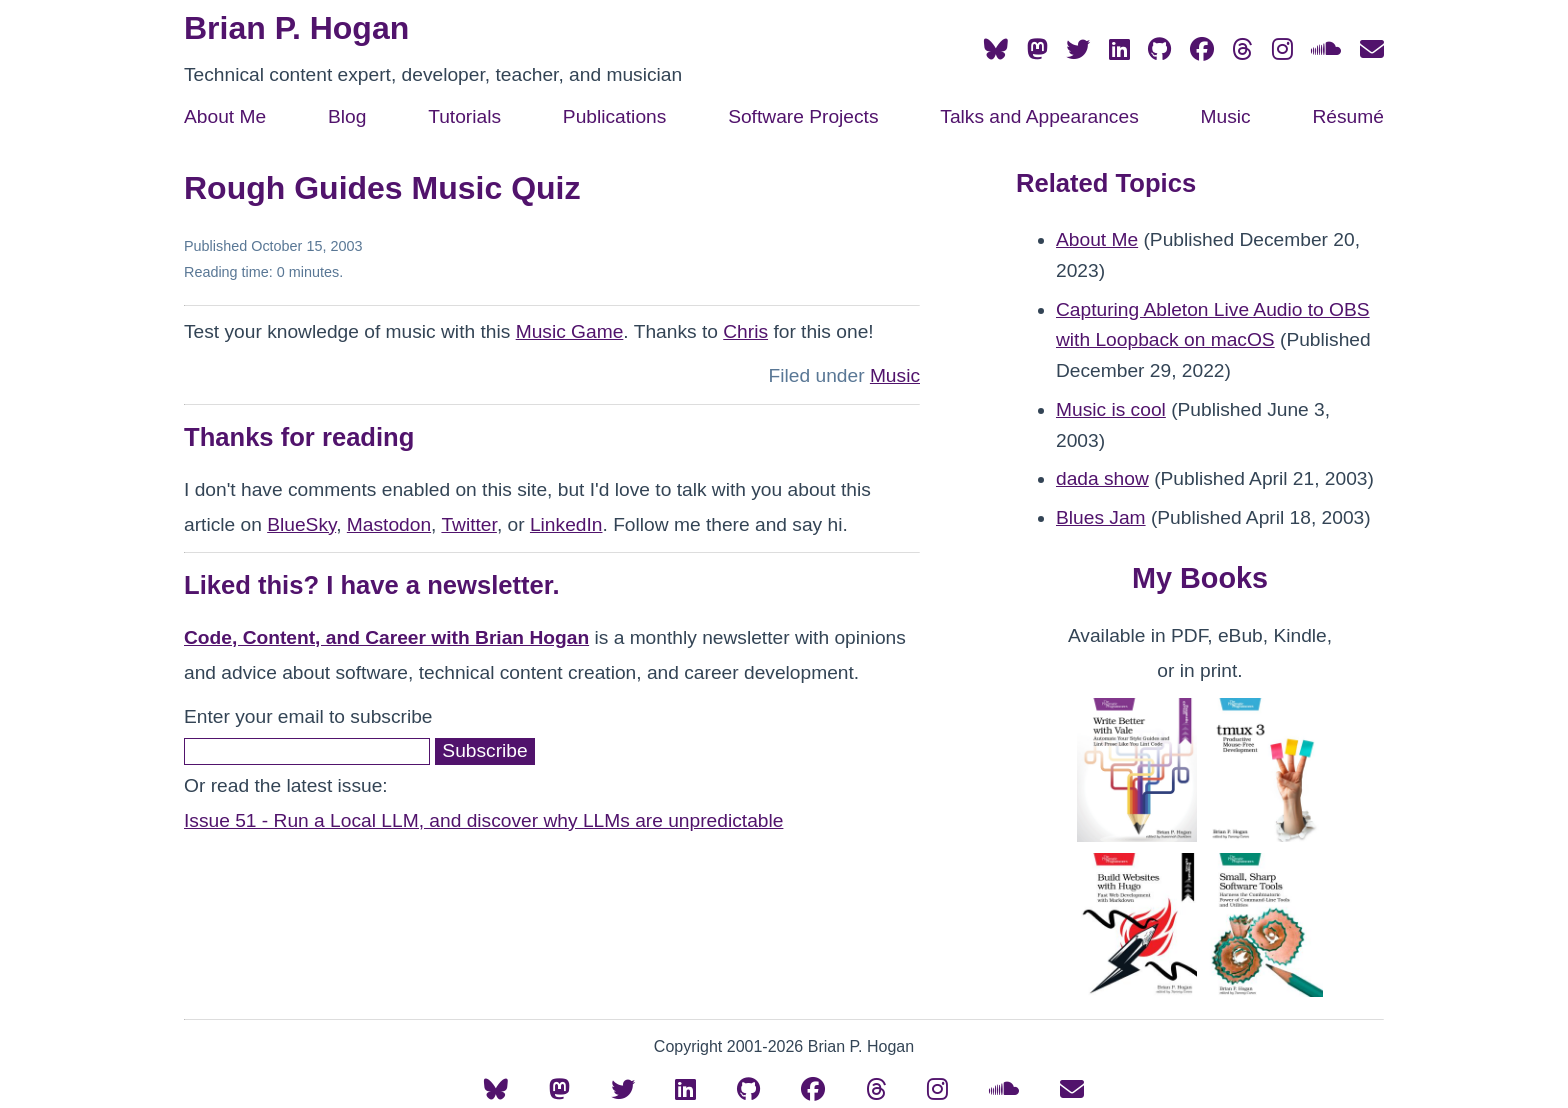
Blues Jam (1101, 517)
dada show (1102, 478)
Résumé (1347, 116)
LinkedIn (566, 524)
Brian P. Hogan (296, 28)
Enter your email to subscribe (308, 716)
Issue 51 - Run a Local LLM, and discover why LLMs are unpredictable (483, 820)
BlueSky (301, 524)
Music (1226, 116)
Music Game (570, 331)
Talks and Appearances (1039, 116)
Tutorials (464, 116)
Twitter (468, 524)
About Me (225, 116)
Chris (745, 331)
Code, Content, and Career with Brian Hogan (386, 637)
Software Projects (803, 116)
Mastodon (389, 524)
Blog (347, 116)
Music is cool (1111, 409)
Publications (614, 116)
